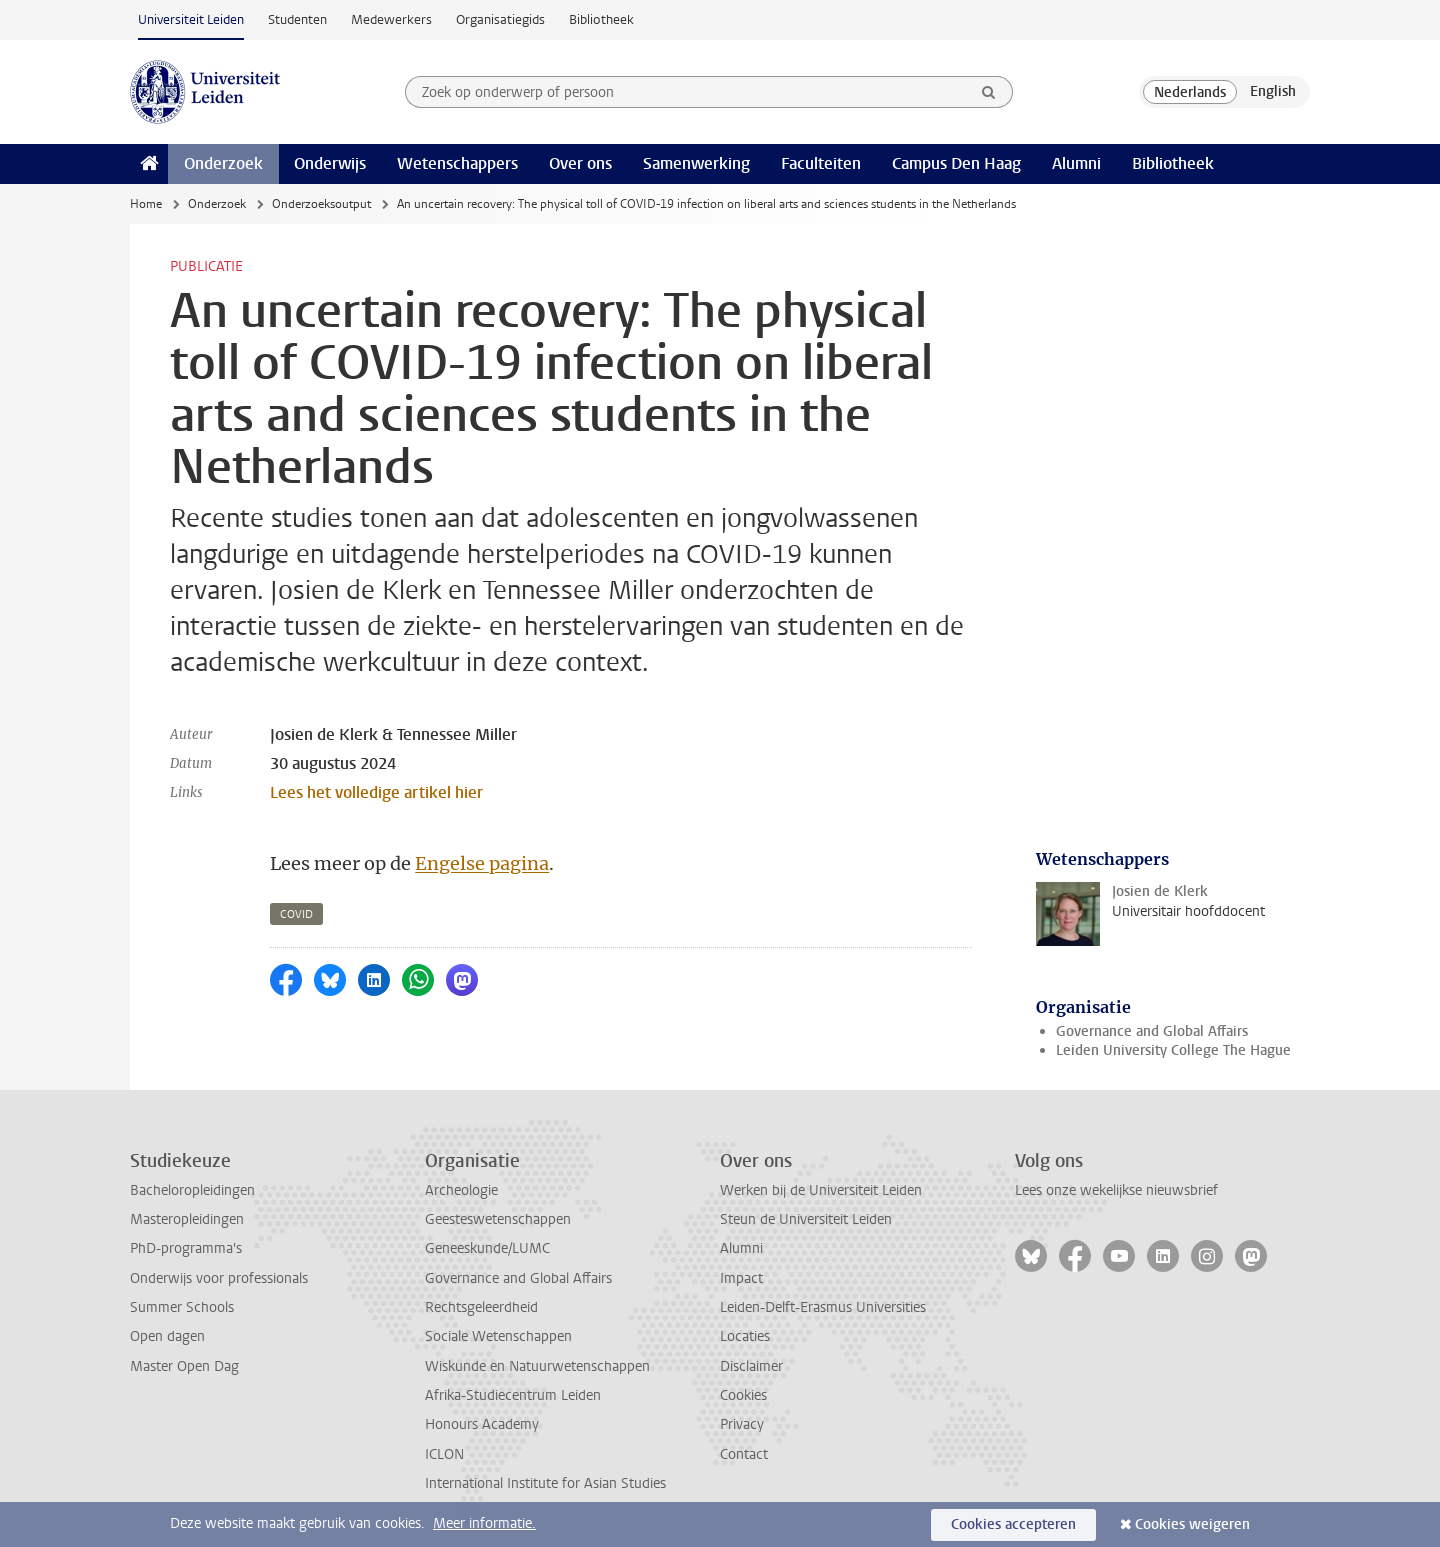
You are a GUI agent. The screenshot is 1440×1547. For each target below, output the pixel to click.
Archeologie (461, 1190)
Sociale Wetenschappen (498, 1336)
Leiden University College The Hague (1173, 1050)
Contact (744, 1454)
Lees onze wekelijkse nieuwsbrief (1116, 1190)
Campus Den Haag (956, 163)
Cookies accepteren (1013, 1524)
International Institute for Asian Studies (545, 1483)
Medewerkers (391, 19)
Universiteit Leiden (191, 19)
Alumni (1076, 163)
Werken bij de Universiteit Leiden (821, 1190)
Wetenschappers (457, 163)
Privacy (742, 1424)
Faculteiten (821, 163)
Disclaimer (751, 1366)
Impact (741, 1278)
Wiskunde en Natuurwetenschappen (537, 1366)
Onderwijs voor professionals (219, 1278)
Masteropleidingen (187, 1219)
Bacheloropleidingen (192, 1190)
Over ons (580, 163)
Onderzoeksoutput (321, 204)
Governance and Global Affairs (1152, 1031)
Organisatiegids (500, 19)
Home (146, 204)
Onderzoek (223, 163)
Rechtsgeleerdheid (481, 1307)
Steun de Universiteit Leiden (806, 1219)
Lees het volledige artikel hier (376, 792)
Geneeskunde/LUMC (487, 1248)
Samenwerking (696, 163)
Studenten (297, 19)
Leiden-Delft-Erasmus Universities (823, 1307)
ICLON (444, 1454)
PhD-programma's (186, 1248)
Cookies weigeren (1192, 1524)
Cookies (743, 1395)
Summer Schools (182, 1307)
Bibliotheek (601, 19)
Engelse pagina (482, 863)
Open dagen (167, 1336)
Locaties (745, 1336)
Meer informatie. (484, 1523)
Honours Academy (482, 1424)
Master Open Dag (184, 1366)
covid (296, 914)
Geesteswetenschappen (498, 1219)
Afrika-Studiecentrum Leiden (513, 1395)
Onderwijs (330, 163)
